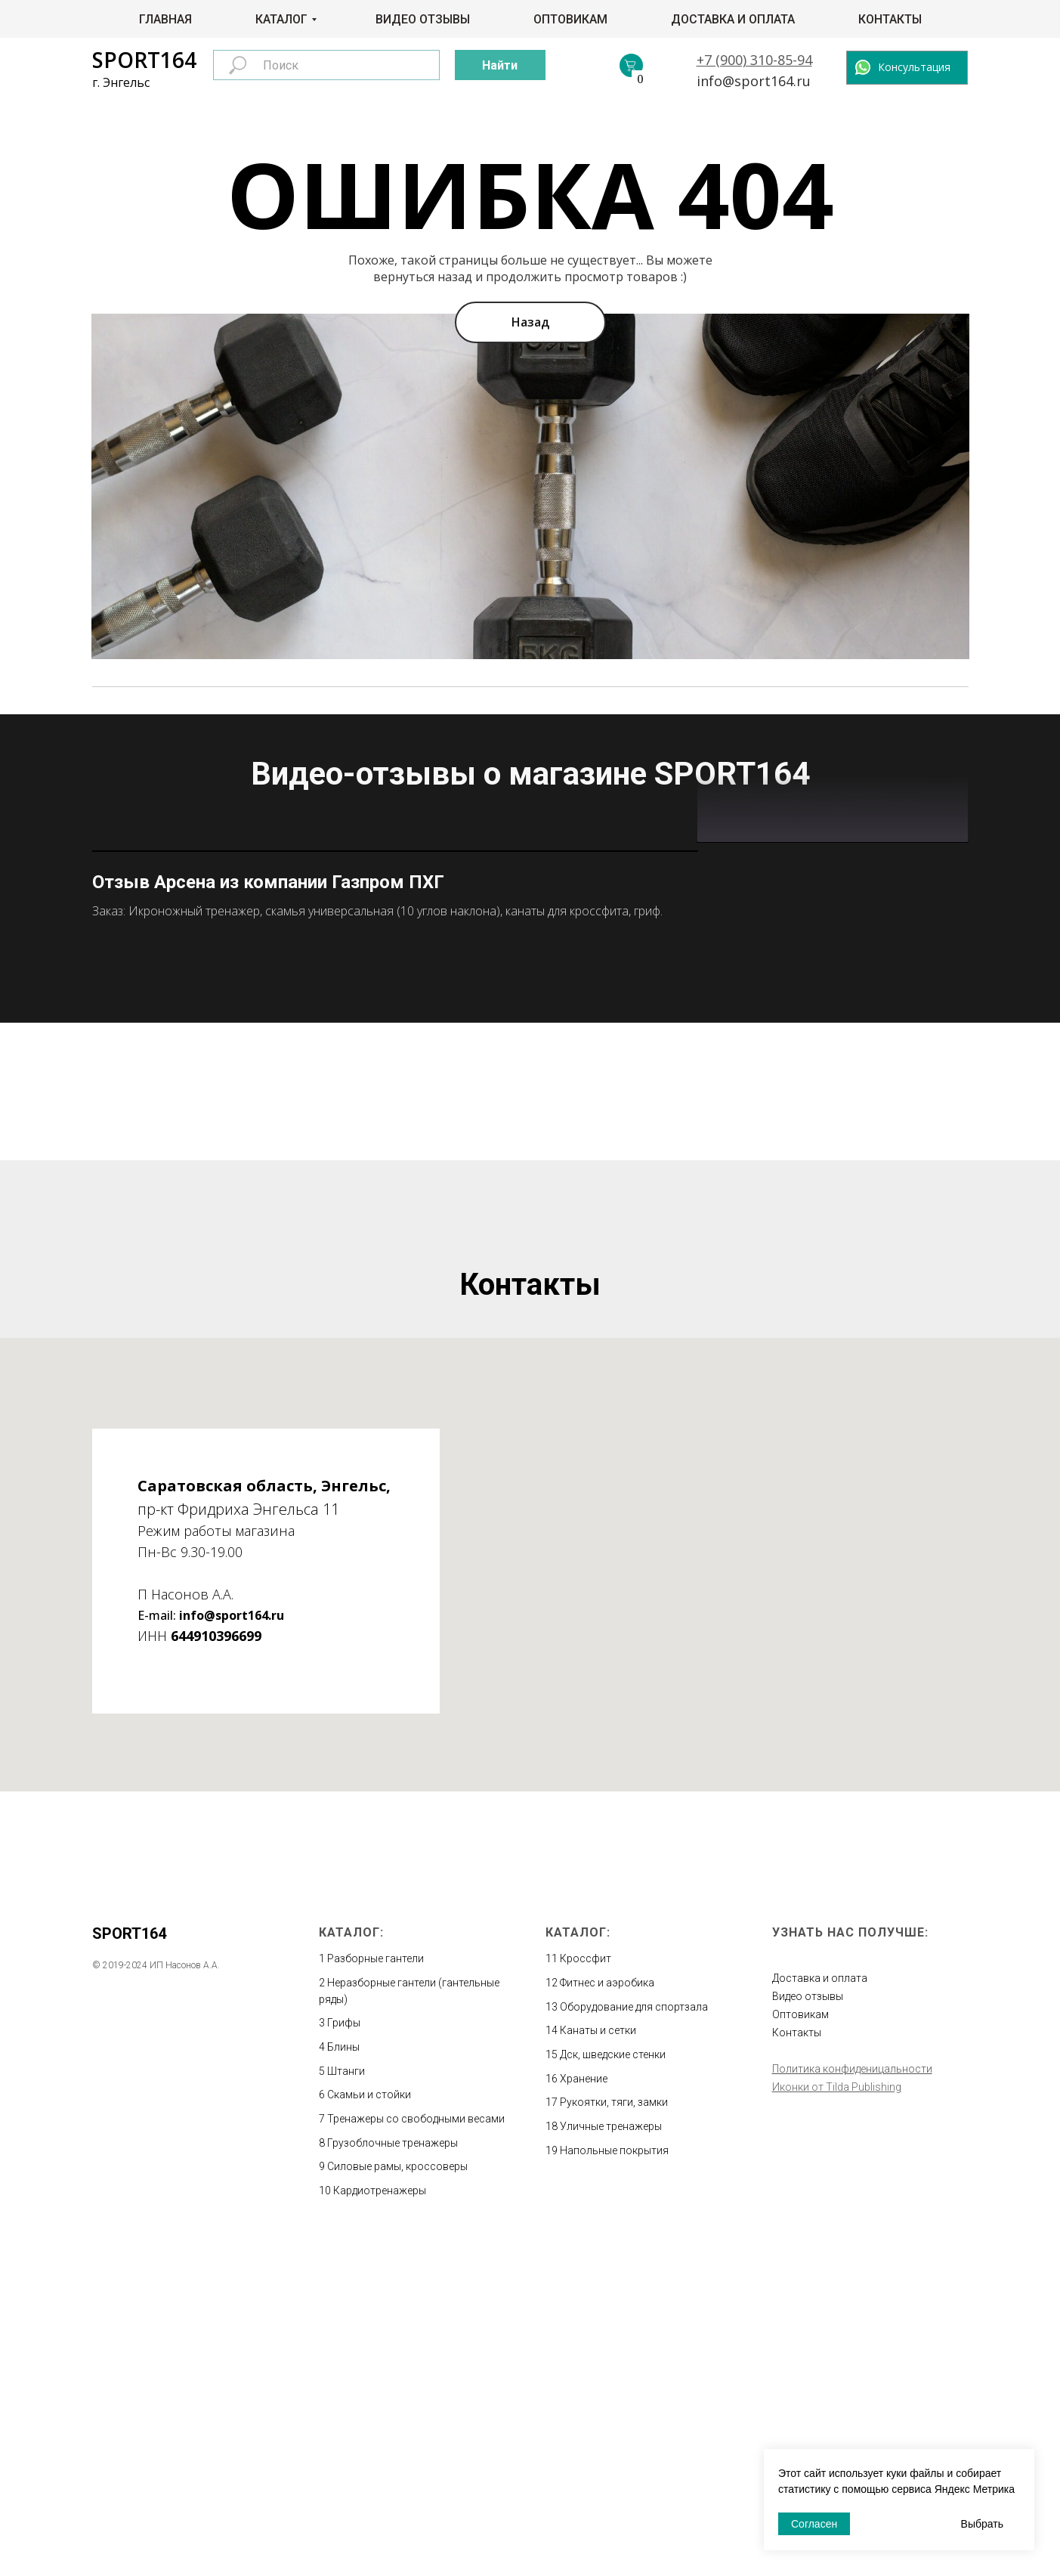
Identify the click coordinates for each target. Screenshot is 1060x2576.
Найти (500, 65)
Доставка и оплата (733, 19)
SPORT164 (144, 59)
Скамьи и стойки (369, 2426)
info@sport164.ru (754, 81)
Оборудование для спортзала (634, 2338)
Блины (343, 2378)
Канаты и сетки (598, 2361)
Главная (165, 19)
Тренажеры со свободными (397, 2450)
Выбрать (982, 2524)
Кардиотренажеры (379, 2522)
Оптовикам (570, 19)
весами (486, 2450)
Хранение (583, 2410)
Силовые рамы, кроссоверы (397, 2497)
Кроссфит (585, 2289)
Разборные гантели (375, 2289)
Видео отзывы (422, 19)
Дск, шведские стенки (613, 2385)
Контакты (890, 19)
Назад (530, 322)
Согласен (814, 2524)
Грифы (343, 2354)
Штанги (346, 2402)
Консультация (914, 67)
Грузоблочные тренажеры (392, 2474)
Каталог (281, 19)
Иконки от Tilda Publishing (836, 2418)
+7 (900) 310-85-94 (754, 60)
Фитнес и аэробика (607, 2314)
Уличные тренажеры (611, 2457)
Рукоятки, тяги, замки (614, 2433)
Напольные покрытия (614, 2481)
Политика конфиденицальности (852, 2400)
